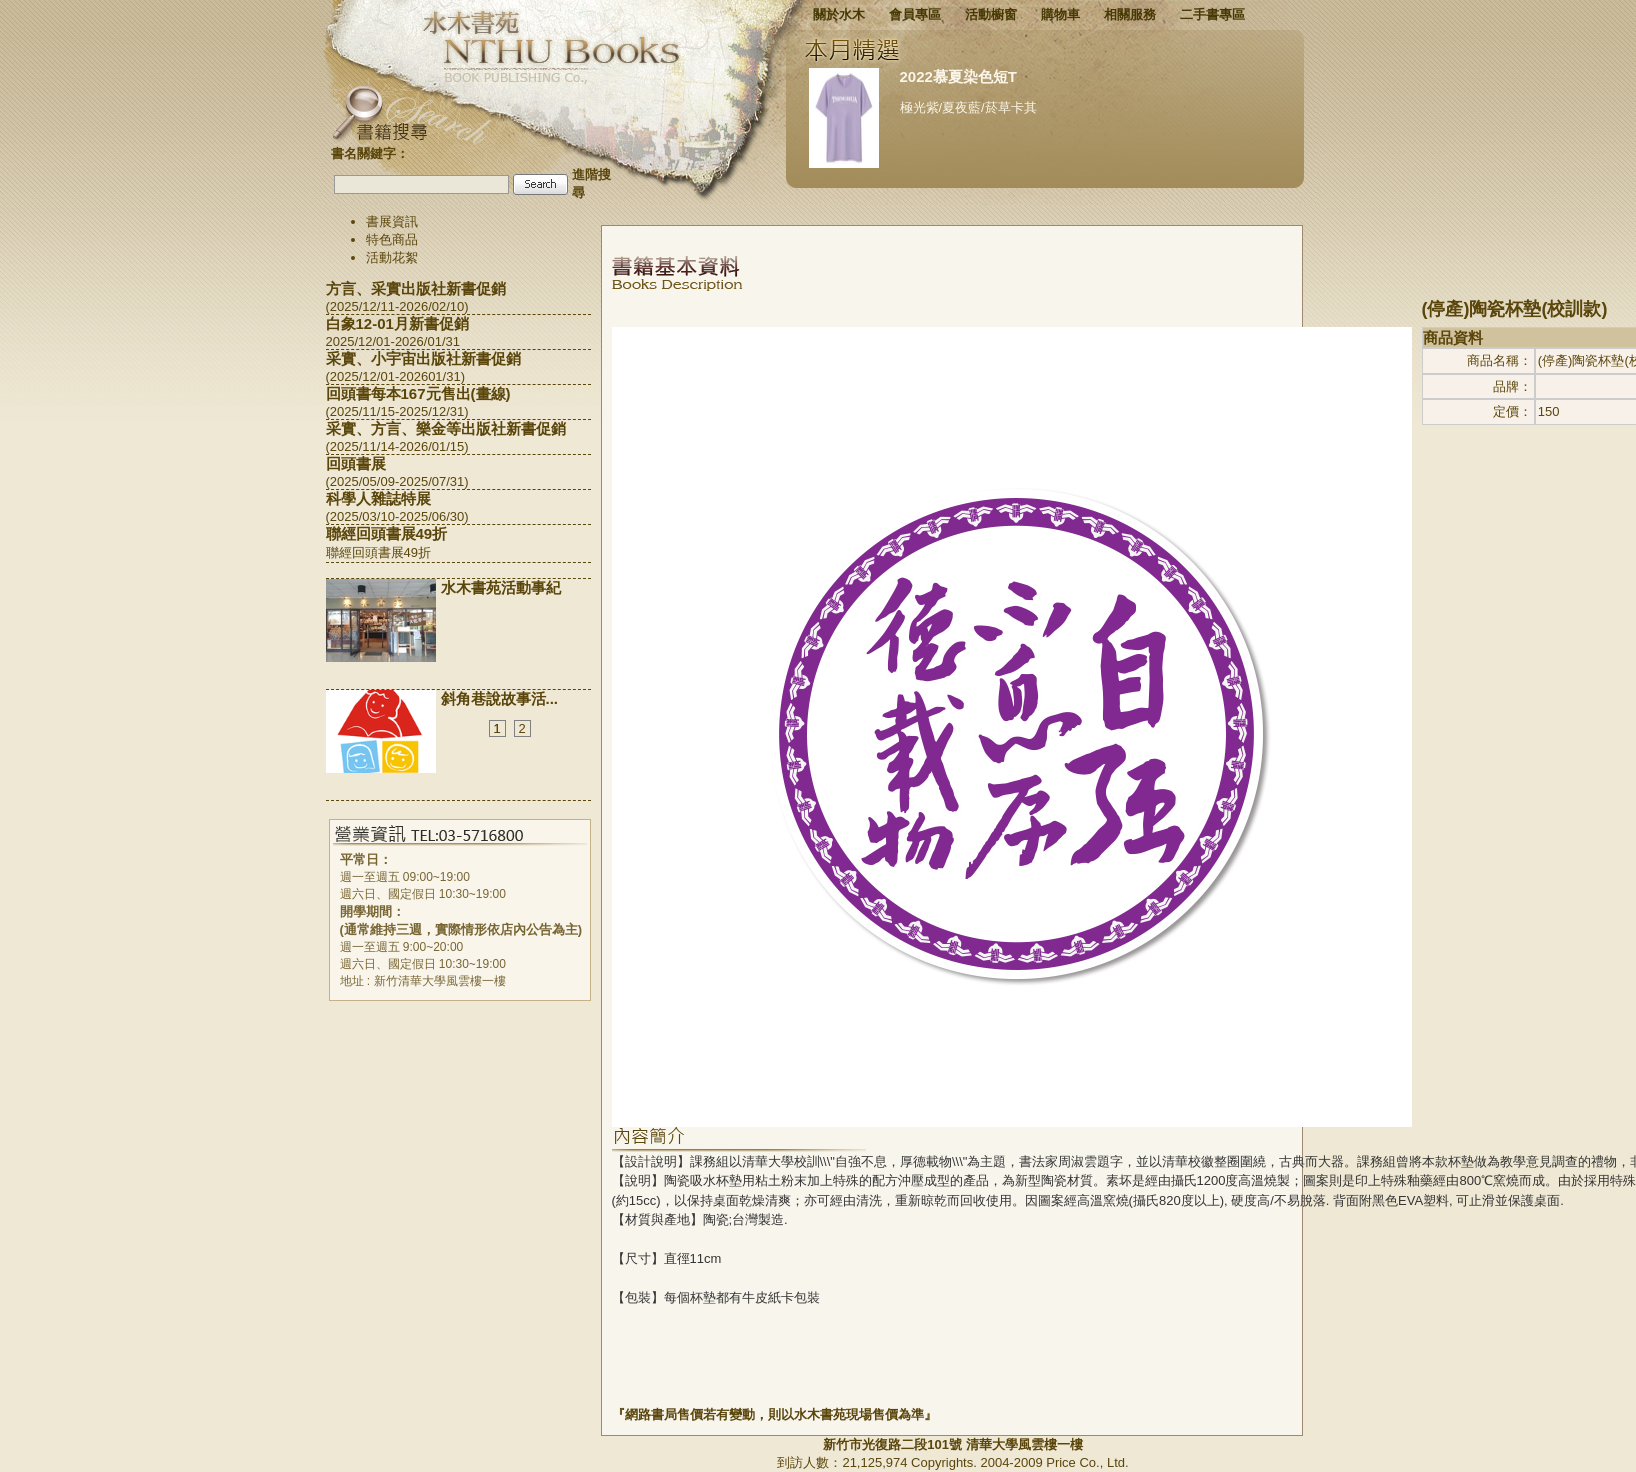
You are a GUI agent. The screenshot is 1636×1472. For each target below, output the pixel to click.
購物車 (1060, 14)
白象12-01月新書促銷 (397, 323)
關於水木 (839, 14)
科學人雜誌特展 (378, 498)
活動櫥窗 (991, 14)
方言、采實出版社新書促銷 (416, 288)
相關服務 (1130, 14)
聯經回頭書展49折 (387, 533)
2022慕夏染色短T (959, 76)
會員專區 (915, 14)
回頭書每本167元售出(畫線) (418, 393)
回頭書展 (356, 463)
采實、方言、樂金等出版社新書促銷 (446, 428)
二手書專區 (1212, 14)
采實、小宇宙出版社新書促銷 (423, 358)
